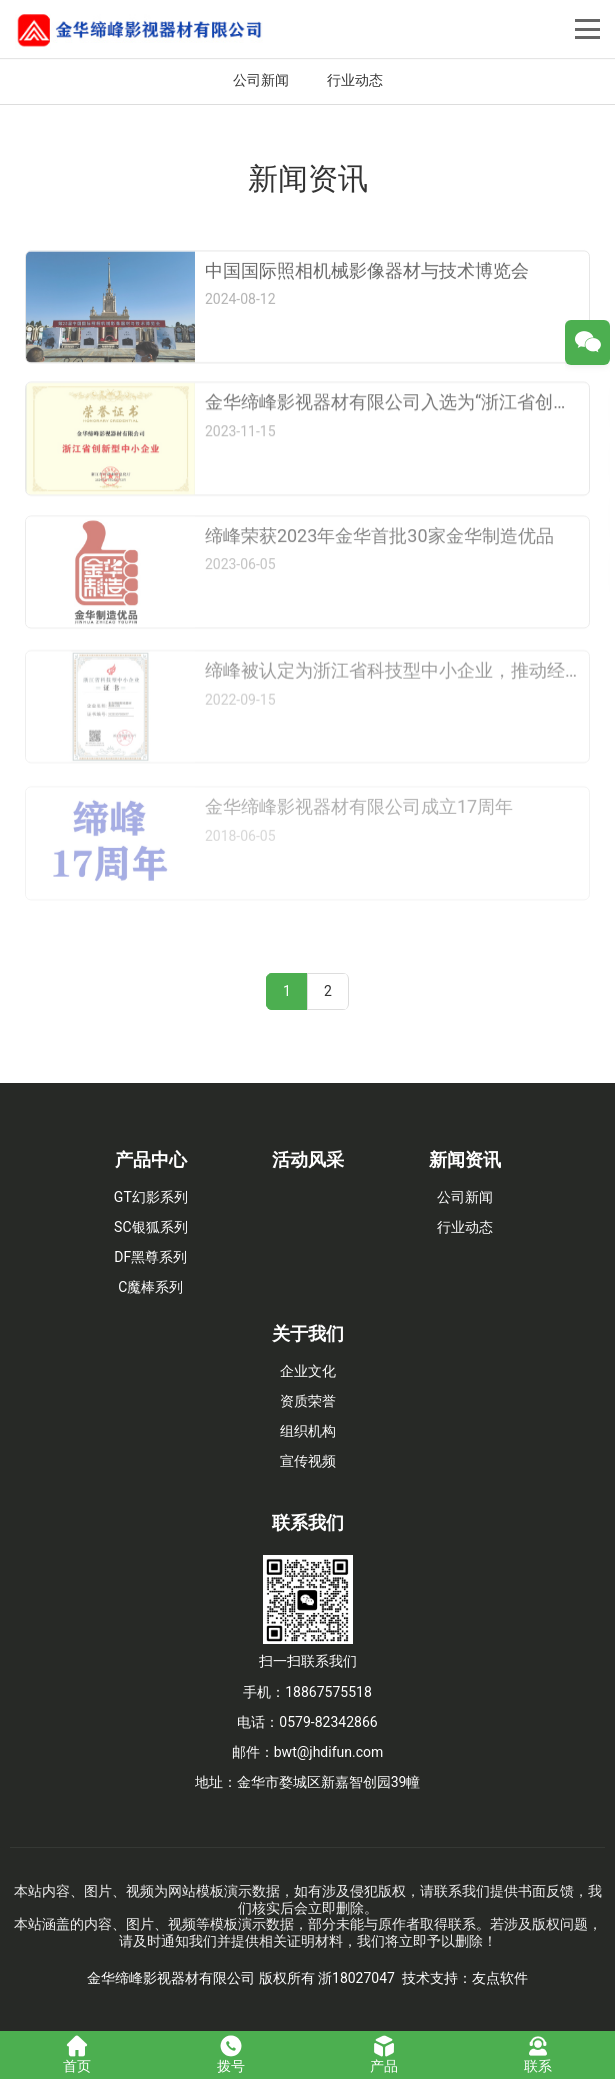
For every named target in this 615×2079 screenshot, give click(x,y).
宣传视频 (308, 1461)
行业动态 (355, 80)
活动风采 (308, 1159)
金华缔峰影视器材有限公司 (171, 1978)
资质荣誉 (308, 1401)
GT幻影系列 (151, 1197)
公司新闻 (261, 80)
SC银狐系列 (150, 1227)
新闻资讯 (465, 1159)
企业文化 (308, 1371)
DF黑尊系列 (150, 1257)
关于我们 (308, 1333)
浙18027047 (356, 1978)
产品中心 (151, 1159)
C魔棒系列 (150, 1287)
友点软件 (500, 1978)
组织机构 (308, 1431)
